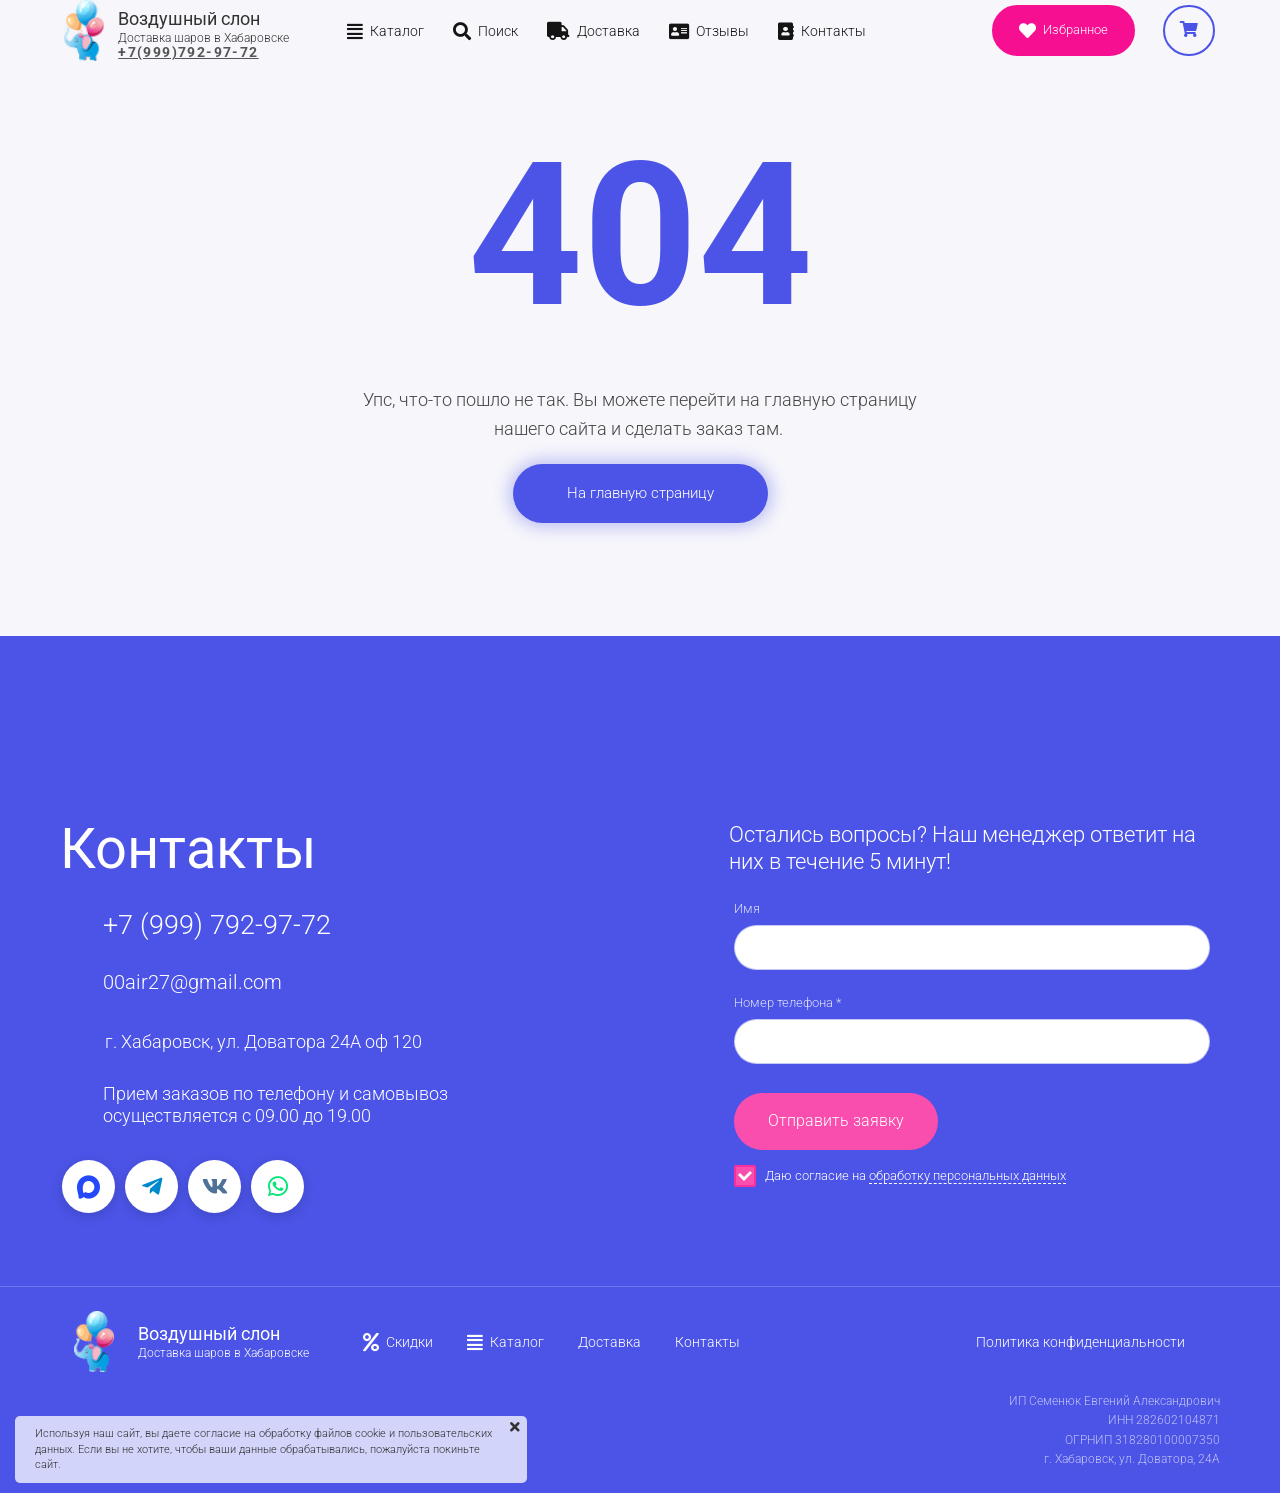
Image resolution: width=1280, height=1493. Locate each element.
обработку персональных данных (967, 1175)
